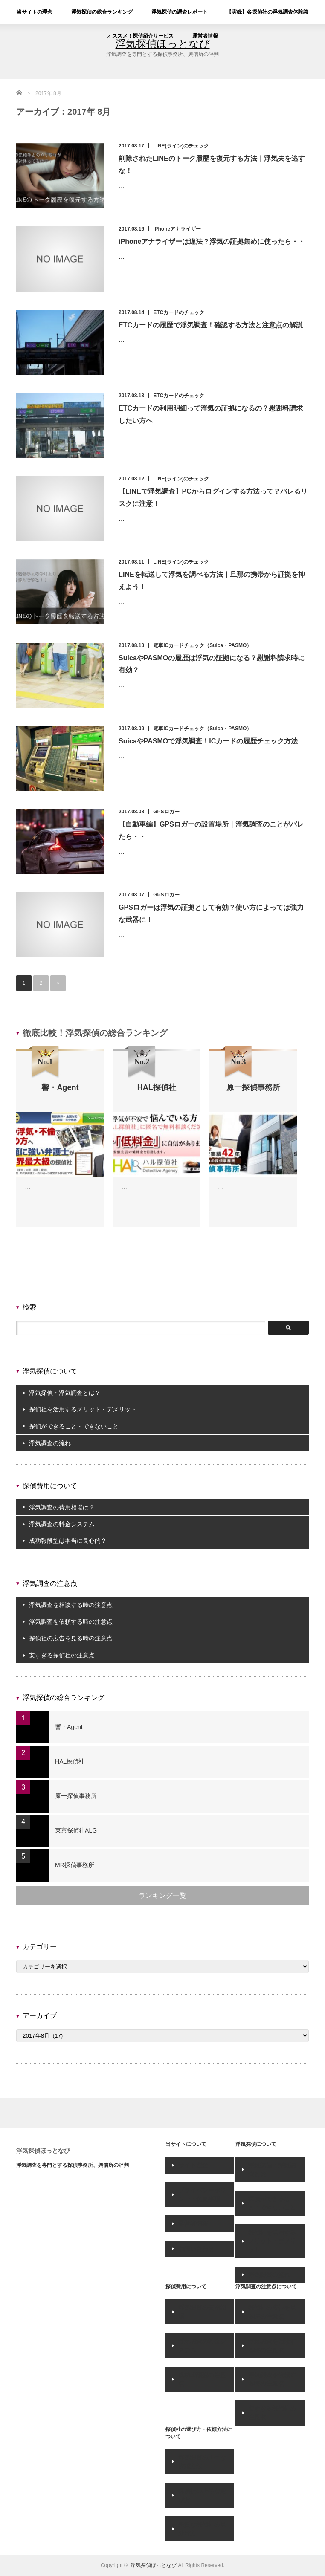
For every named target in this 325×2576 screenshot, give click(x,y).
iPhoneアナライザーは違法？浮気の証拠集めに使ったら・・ (212, 241)
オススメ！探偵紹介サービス (140, 36)
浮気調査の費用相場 (202, 2311)
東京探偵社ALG (76, 1830)
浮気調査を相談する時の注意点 (71, 1605)
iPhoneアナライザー (177, 229)
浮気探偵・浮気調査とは (272, 2169)
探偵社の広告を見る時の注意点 (71, 1638)
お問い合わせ (196, 2248)
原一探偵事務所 (76, 1796)
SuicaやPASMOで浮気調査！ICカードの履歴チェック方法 (208, 741)
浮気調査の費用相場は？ (62, 1507)
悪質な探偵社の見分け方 (202, 2528)
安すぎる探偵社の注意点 (62, 1655)
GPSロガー (166, 812)
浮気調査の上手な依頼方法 (202, 2461)
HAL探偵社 (69, 1761)
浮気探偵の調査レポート (179, 12)
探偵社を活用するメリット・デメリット (82, 1409)
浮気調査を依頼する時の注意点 (71, 1621)
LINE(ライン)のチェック (181, 146)
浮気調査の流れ (50, 1443)
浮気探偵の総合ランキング (102, 12)
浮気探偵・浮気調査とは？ (65, 1392)
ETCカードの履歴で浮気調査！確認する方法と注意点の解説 (211, 325)
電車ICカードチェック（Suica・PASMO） (202, 645)
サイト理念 (193, 2165)
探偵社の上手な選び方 (202, 2495)
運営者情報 (205, 36)
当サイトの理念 (34, 12)
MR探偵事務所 (74, 1865)
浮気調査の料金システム (62, 1524)
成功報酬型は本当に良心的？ (68, 1540)
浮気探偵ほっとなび (43, 2150)
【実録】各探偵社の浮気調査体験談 (267, 12)
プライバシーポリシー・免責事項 (202, 2194)
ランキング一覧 (162, 1895)
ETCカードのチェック (178, 312)
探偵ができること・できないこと (74, 1426)
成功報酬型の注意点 (202, 2379)
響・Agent (69, 1726)
